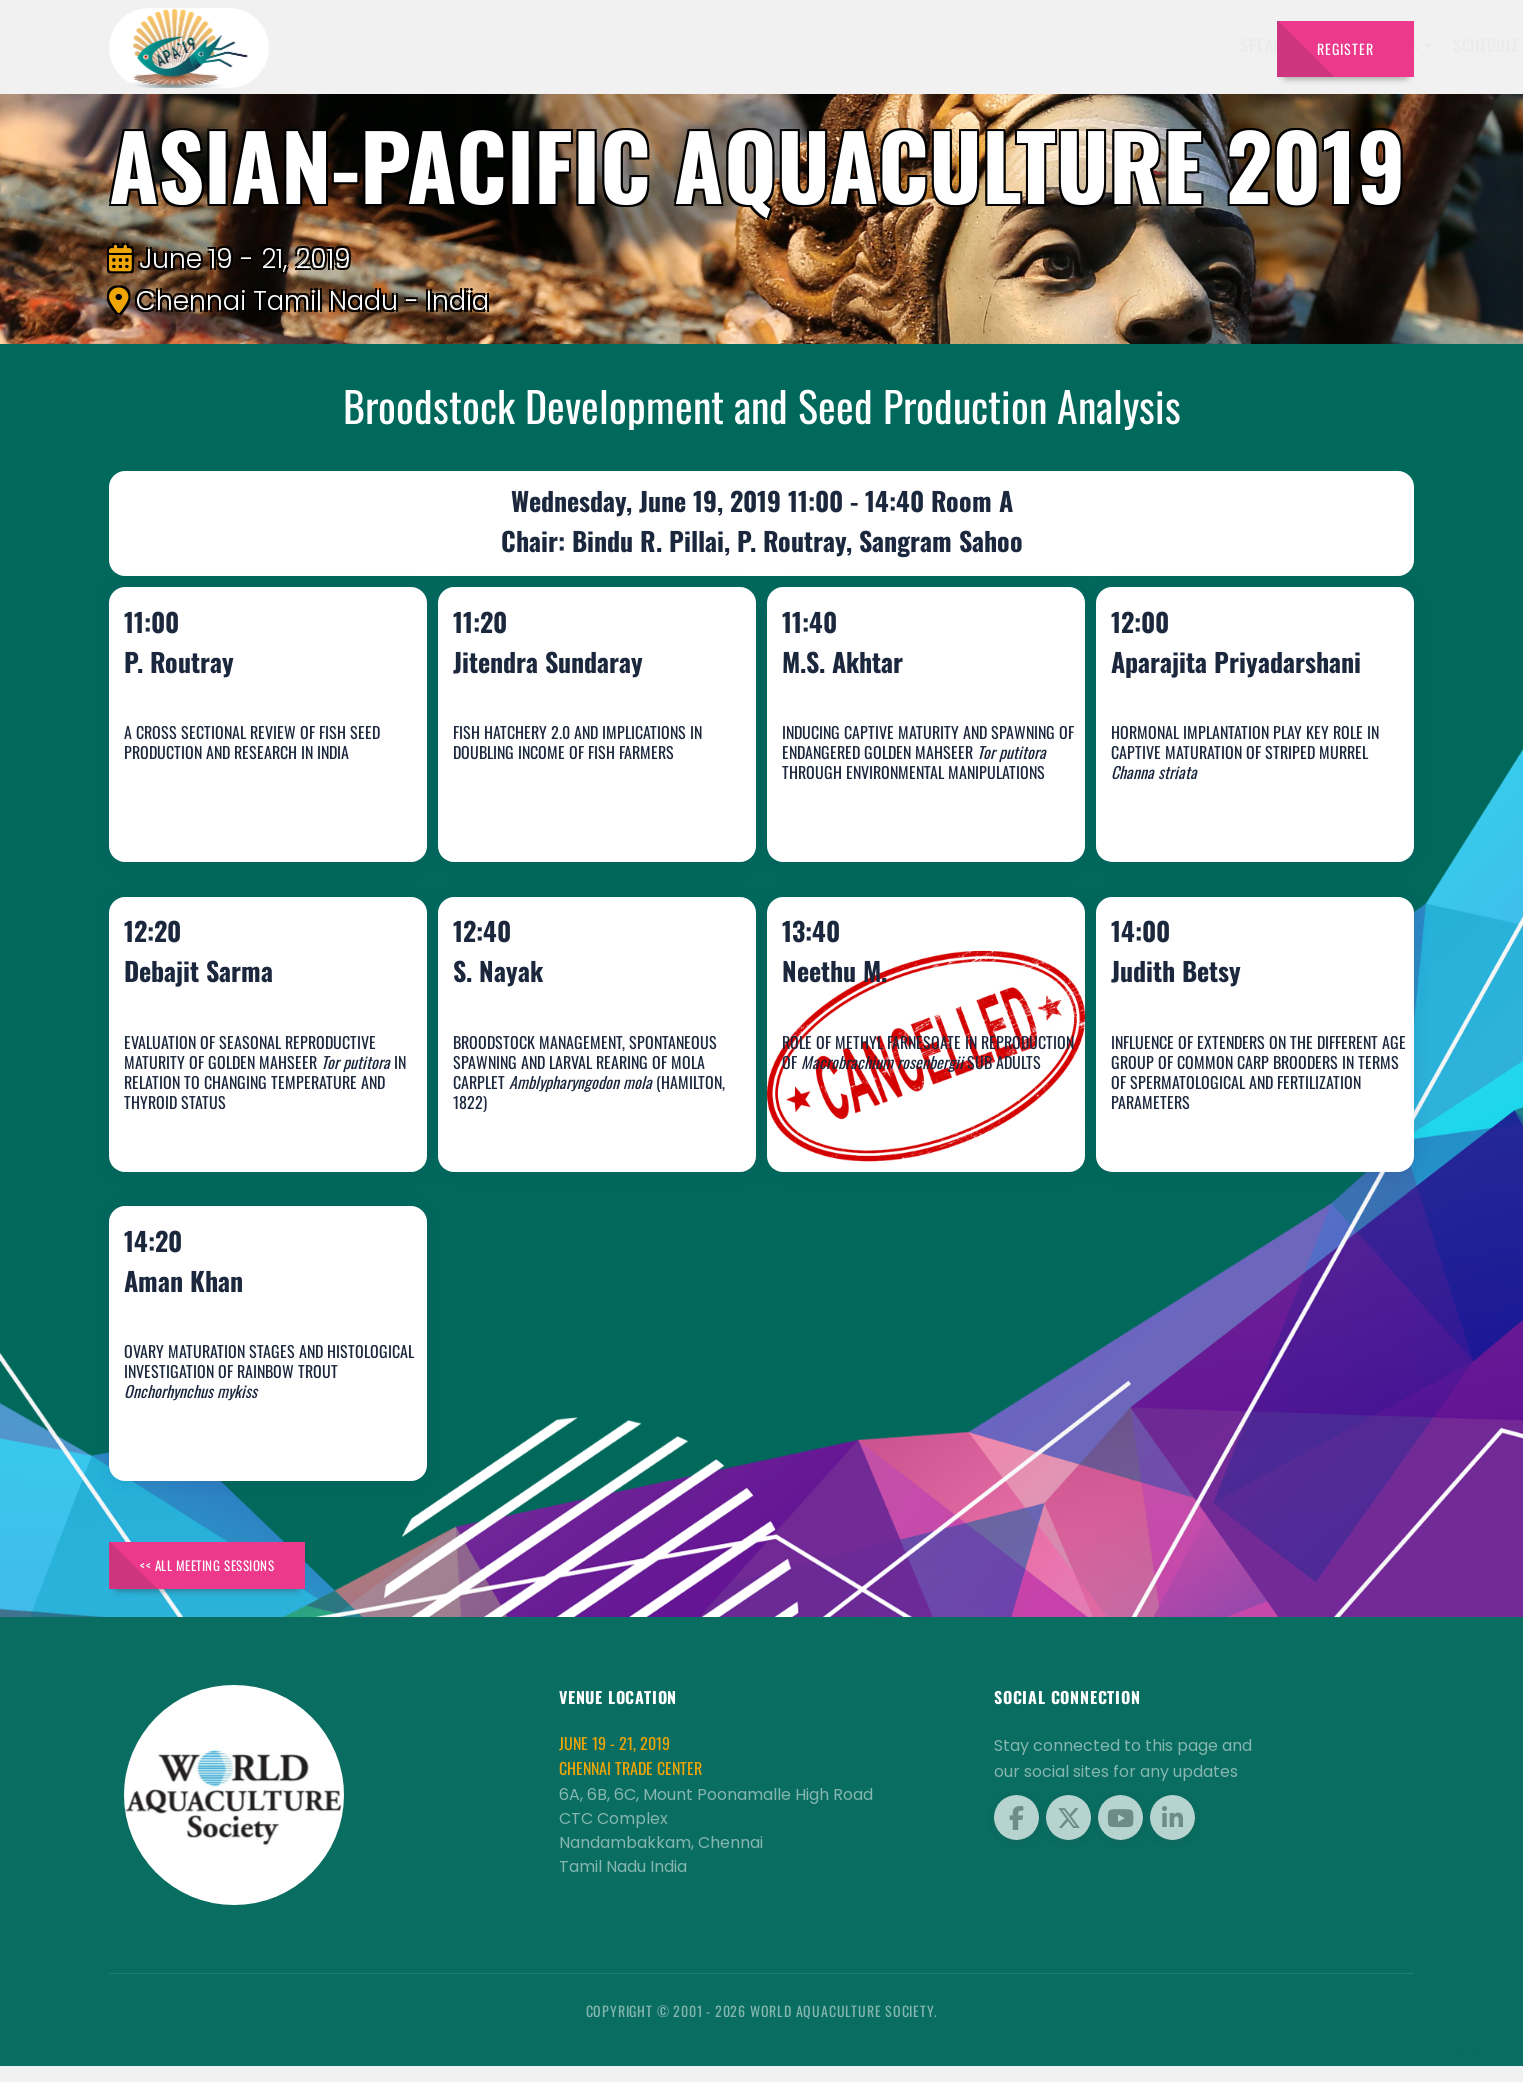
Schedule (847, 45)
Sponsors (937, 45)
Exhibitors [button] (741, 45)
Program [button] (1132, 45)
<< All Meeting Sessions (227, 1576)
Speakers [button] (634, 45)
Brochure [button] (1030, 45)
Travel (1222, 45)
